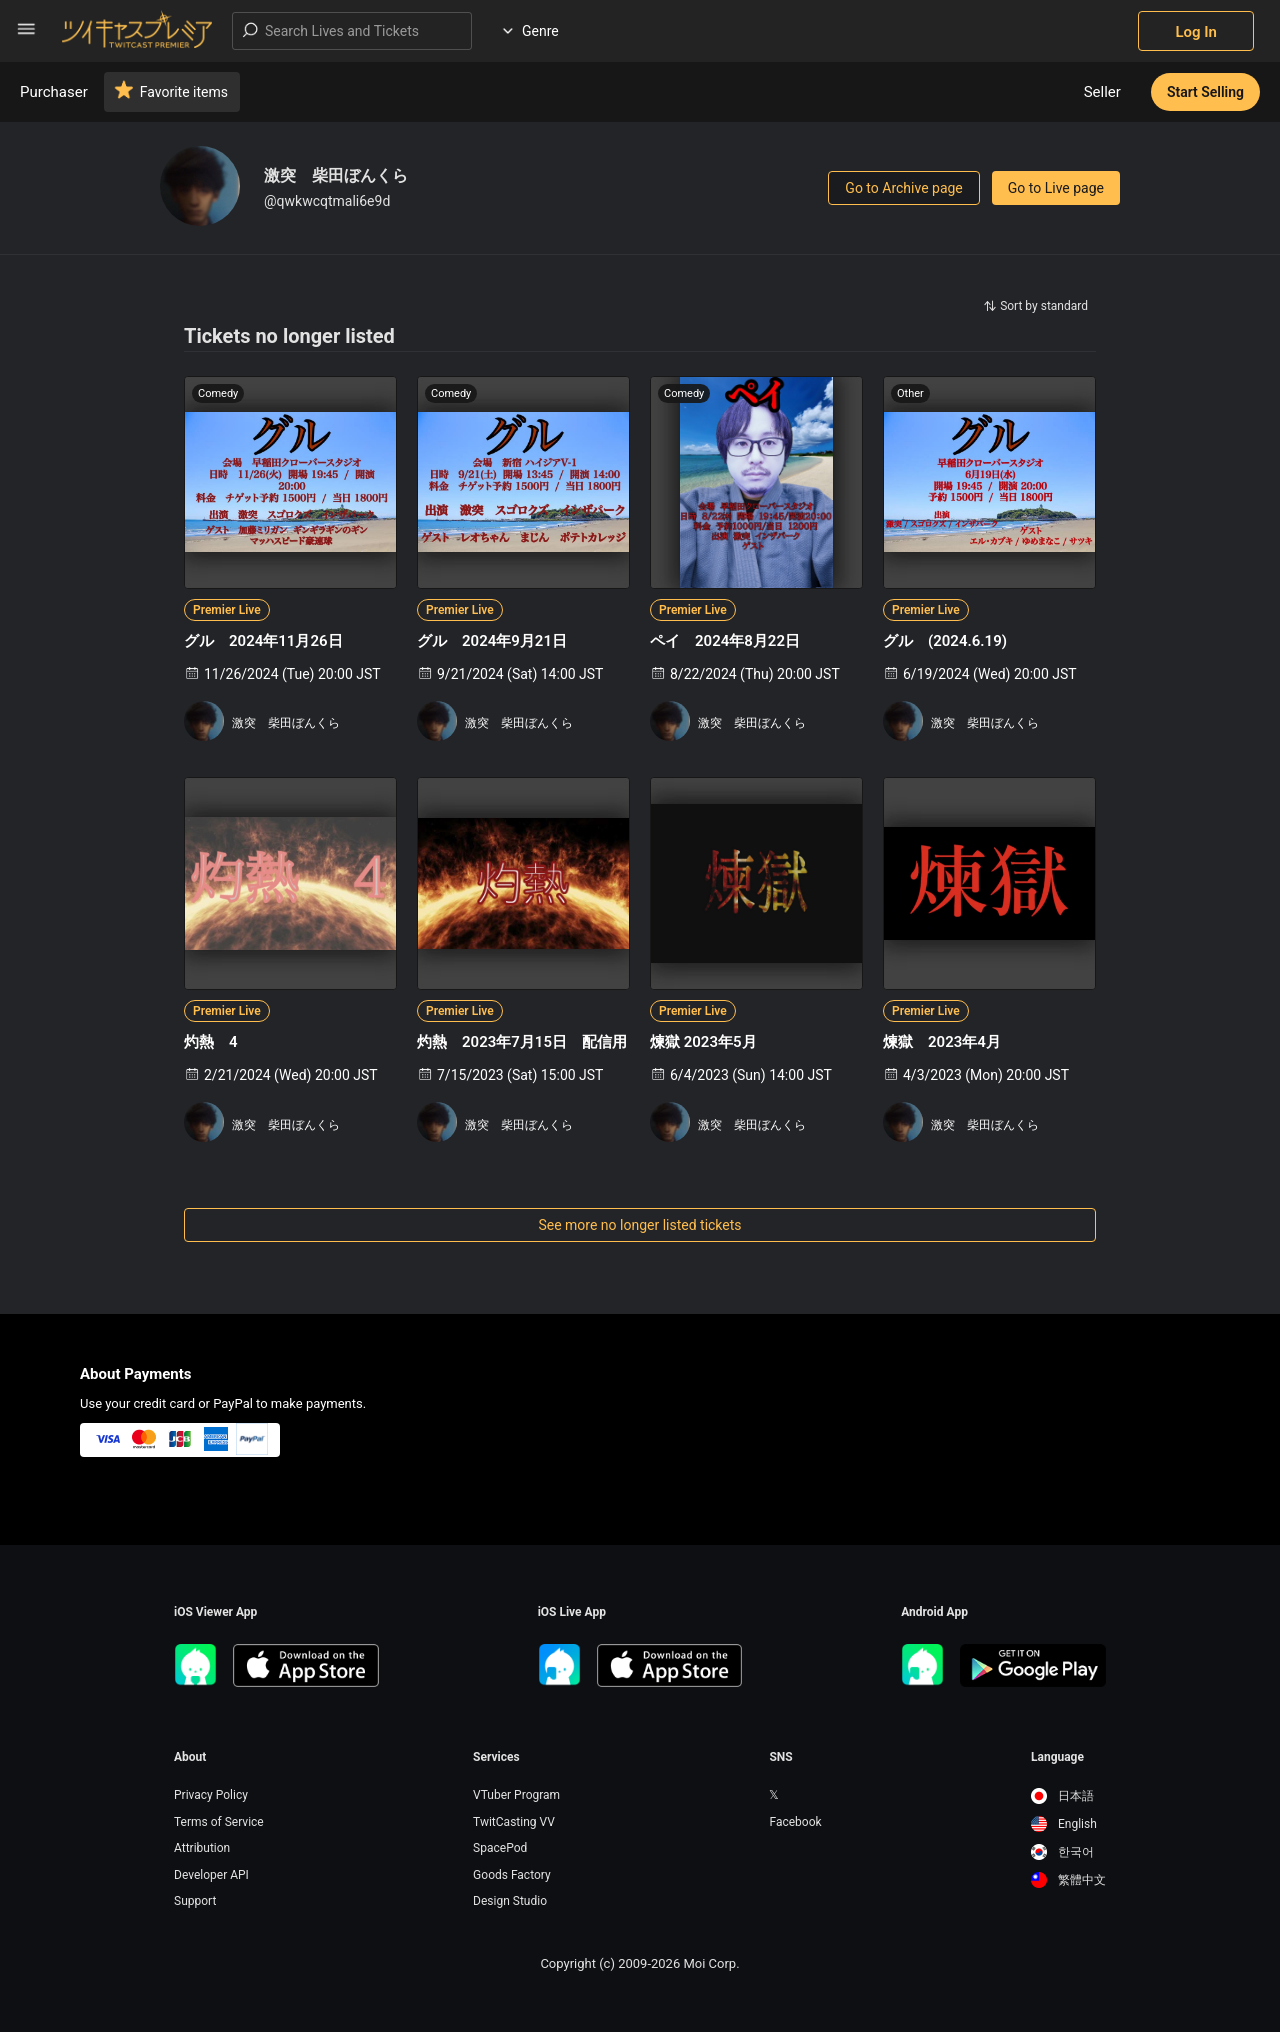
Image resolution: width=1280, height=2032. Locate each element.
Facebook (795, 1822)
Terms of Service (219, 1822)
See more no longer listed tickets (639, 1225)
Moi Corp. (711, 1963)
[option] (1068, 1796)
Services (496, 1757)
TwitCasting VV (514, 1822)
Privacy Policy (211, 1795)
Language (1057, 1757)
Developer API (211, 1875)
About (190, 1757)
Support (195, 1901)
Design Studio (510, 1901)
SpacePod (500, 1848)
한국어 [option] (1062, 1852)
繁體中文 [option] (1068, 1880)
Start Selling (1205, 92)
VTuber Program (516, 1795)
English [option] (1064, 1824)
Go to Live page (1056, 188)
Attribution (202, 1848)
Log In (1196, 32)
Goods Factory (512, 1875)
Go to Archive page (903, 188)
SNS (780, 1757)
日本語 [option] (1062, 1796)
